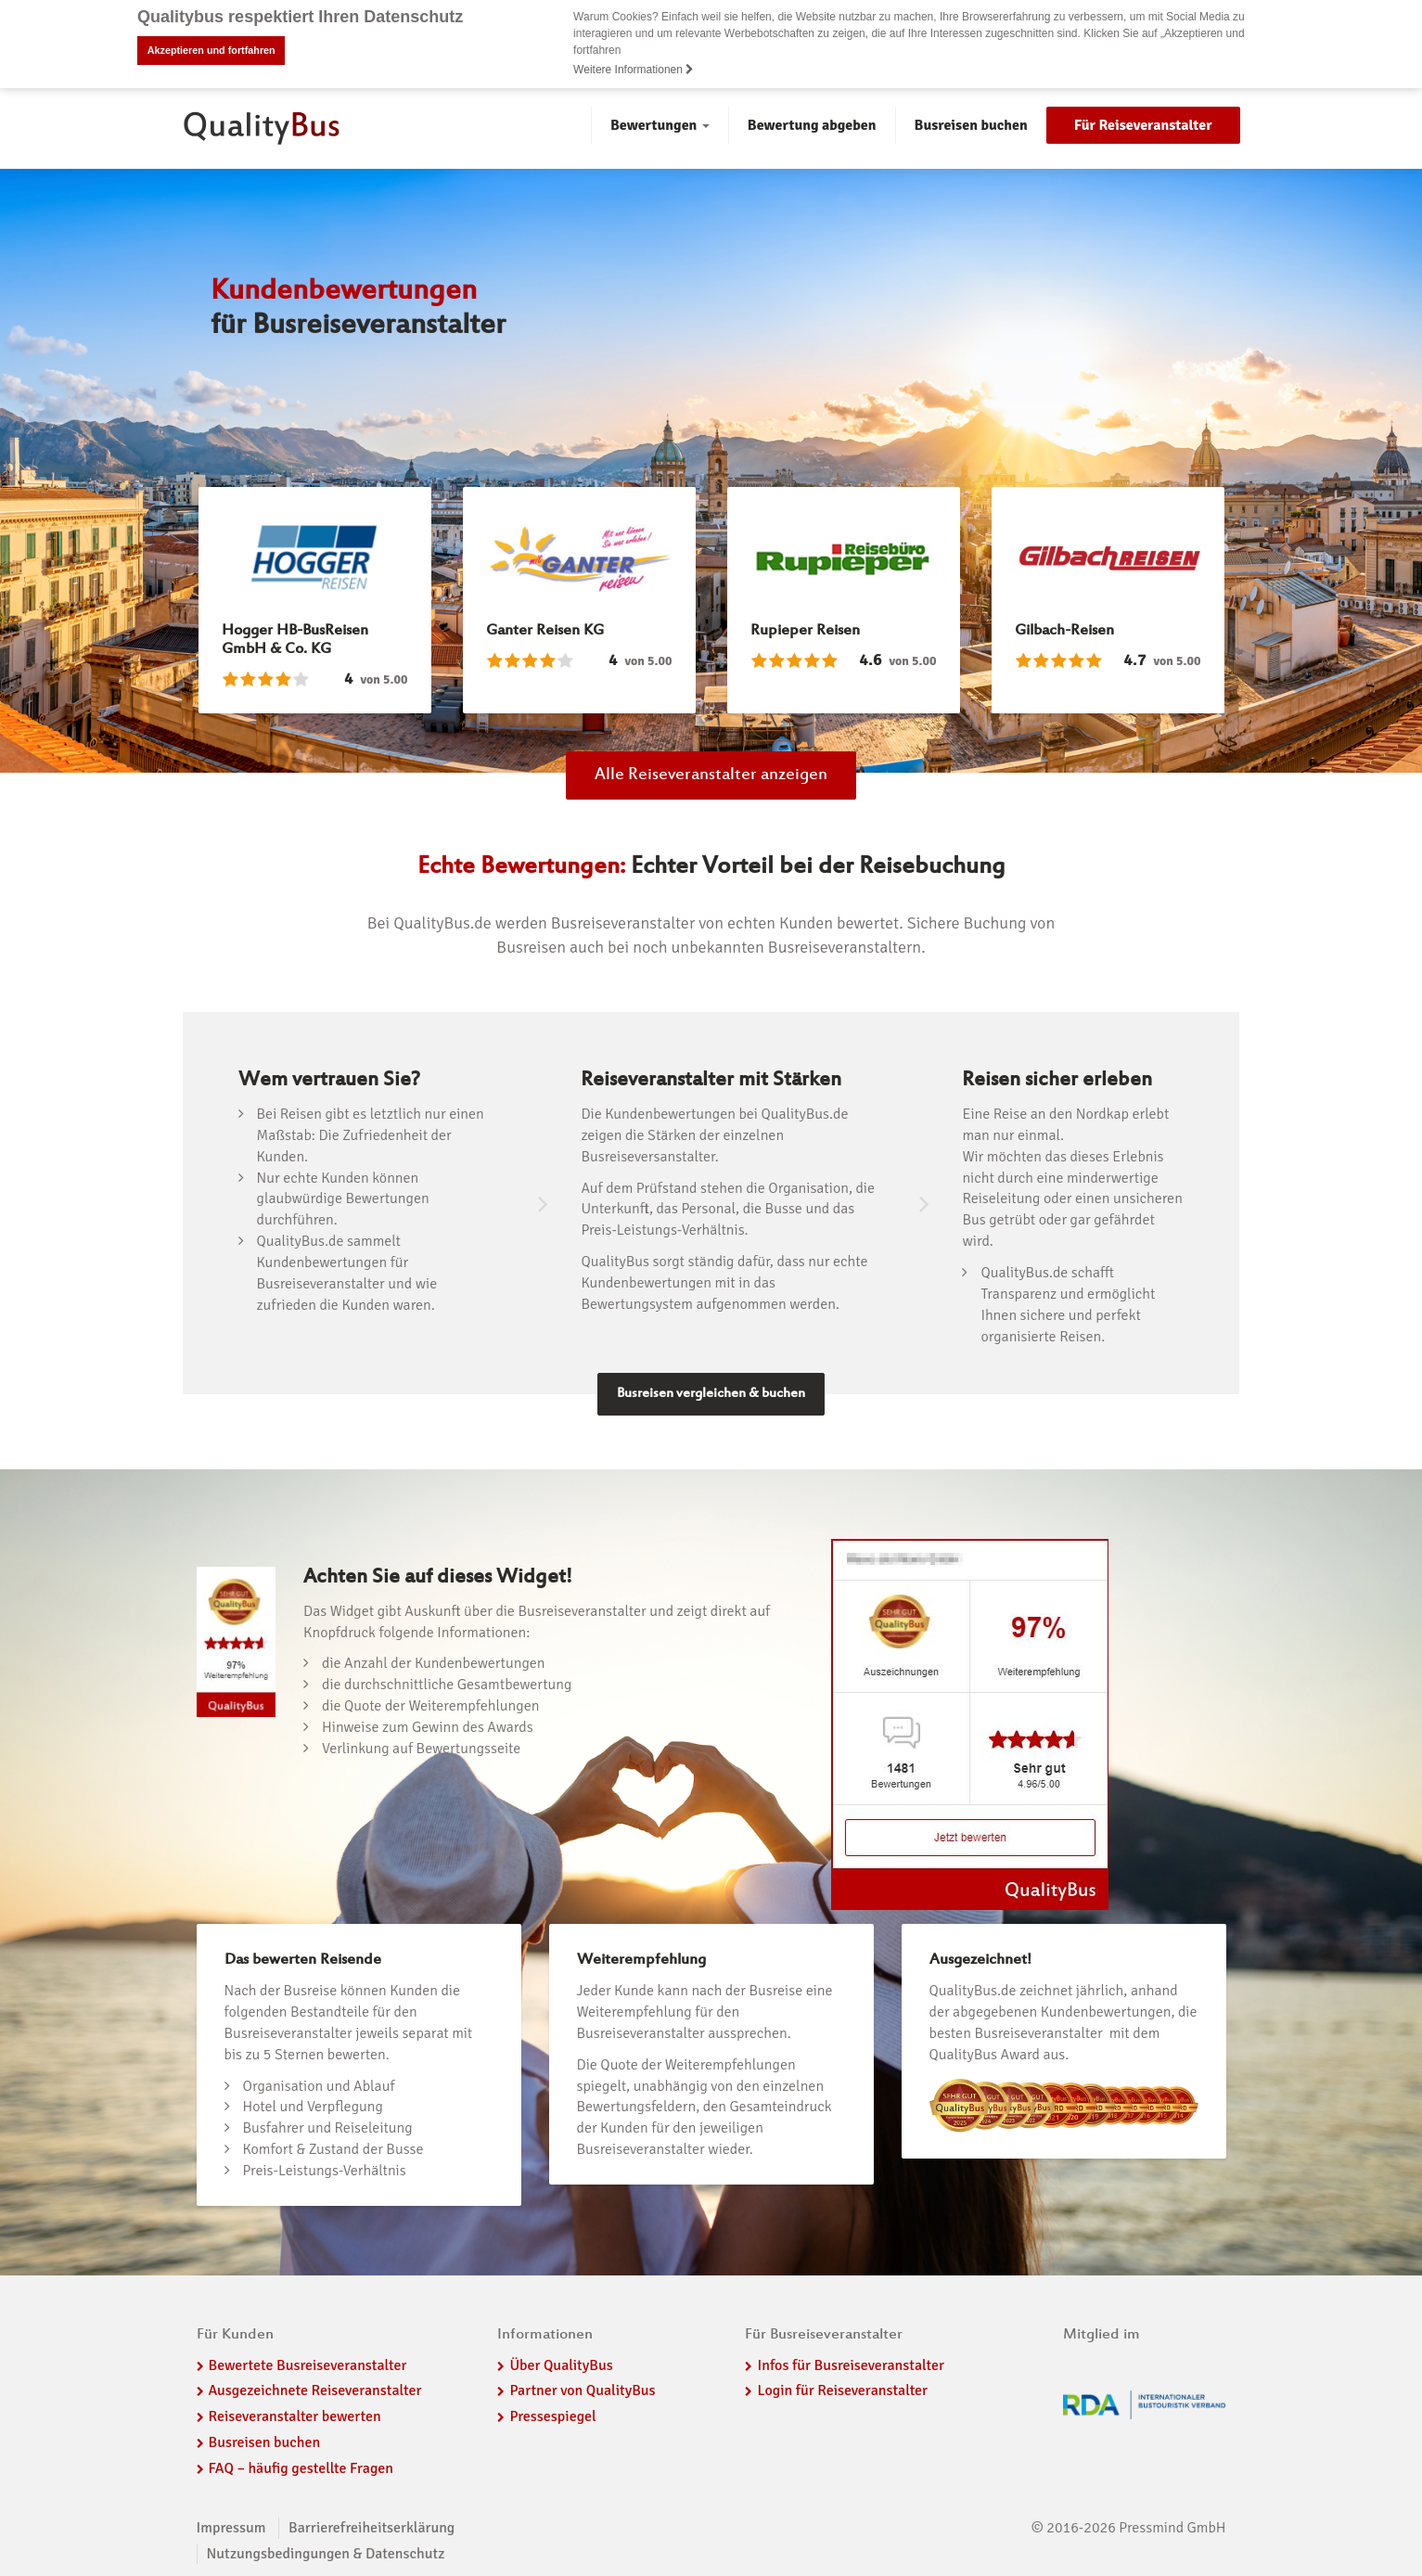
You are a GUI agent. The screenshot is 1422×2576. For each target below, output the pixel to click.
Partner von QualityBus (582, 2390)
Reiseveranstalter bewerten (295, 2416)
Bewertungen (660, 125)
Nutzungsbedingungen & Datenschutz (326, 2553)
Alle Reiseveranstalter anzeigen (711, 775)
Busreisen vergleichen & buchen (711, 1394)
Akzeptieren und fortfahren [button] (211, 50)
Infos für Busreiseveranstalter (850, 2365)
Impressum (231, 2527)
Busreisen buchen (971, 125)
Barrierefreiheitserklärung (371, 2527)
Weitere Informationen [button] (633, 69)
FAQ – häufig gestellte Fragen (301, 2468)
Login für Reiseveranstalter (842, 2390)
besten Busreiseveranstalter (1016, 2033)
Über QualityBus (560, 2365)
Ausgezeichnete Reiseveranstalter (315, 2390)
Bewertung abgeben (812, 125)
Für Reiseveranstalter (1143, 125)
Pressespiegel (552, 2416)
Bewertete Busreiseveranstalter (308, 2365)
